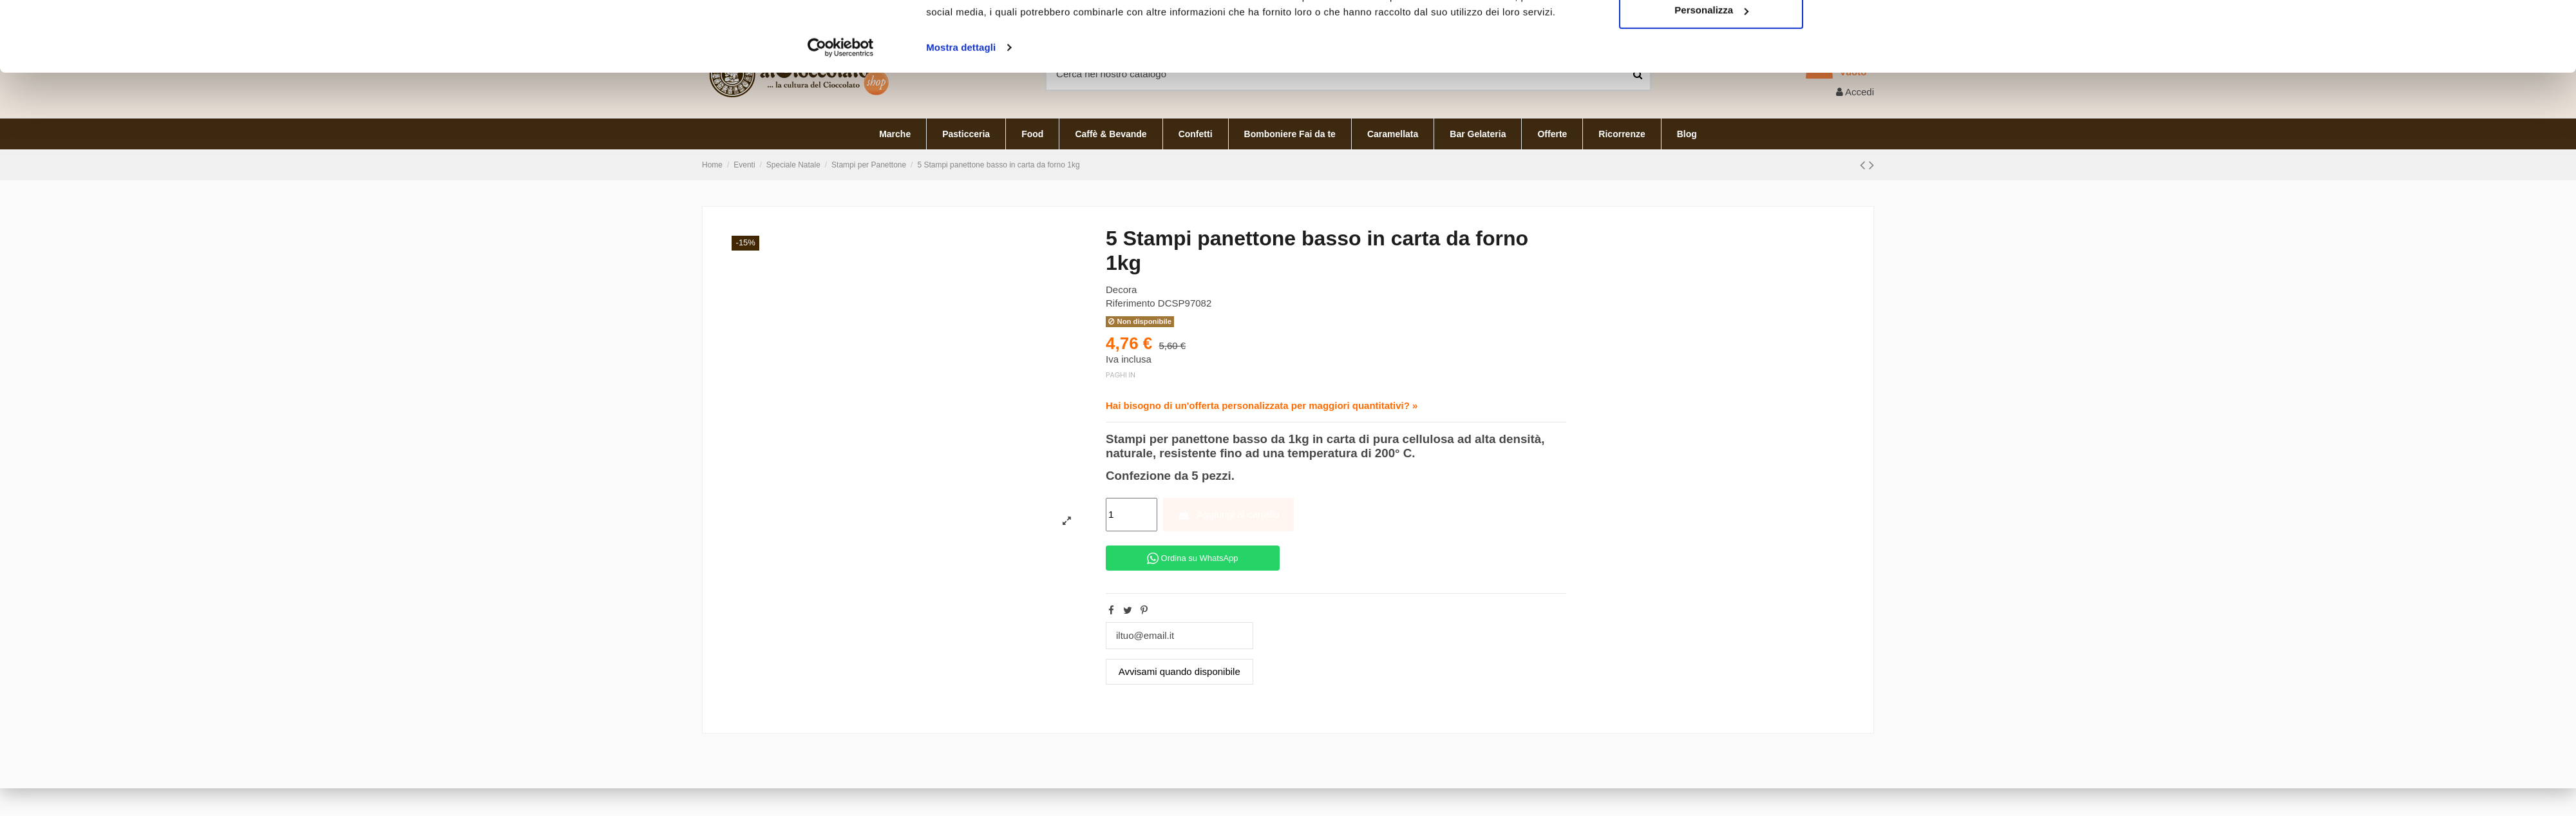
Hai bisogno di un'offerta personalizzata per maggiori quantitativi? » (1261, 405)
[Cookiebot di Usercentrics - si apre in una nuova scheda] (840, 206)
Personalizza (1711, 168)
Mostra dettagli (961, 205)
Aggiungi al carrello (1228, 514)
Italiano (1844, 11)
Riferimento (1130, 303)
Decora (1121, 289)
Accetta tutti (1711, 125)
